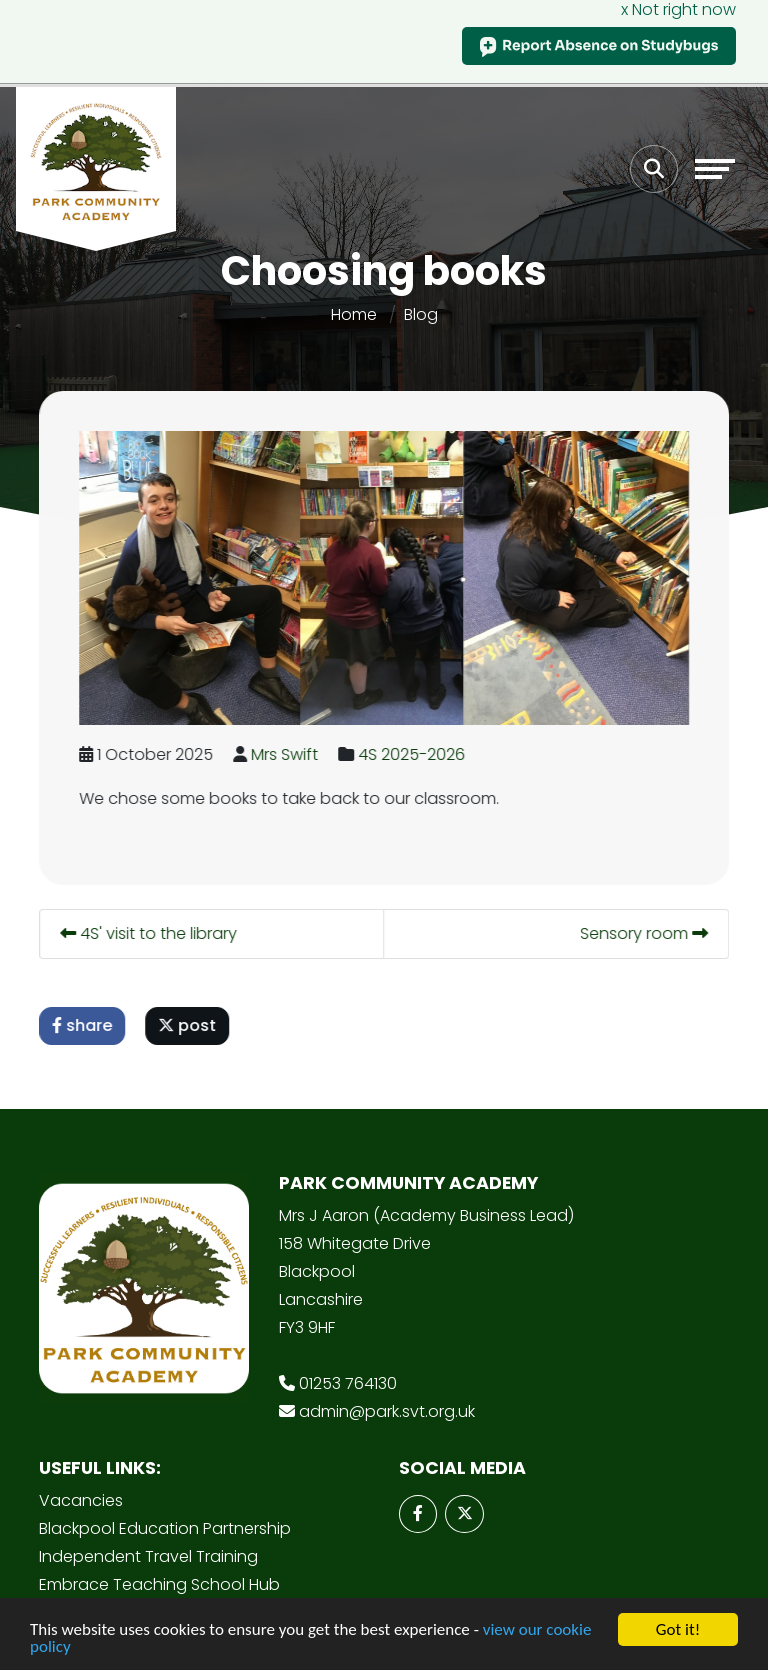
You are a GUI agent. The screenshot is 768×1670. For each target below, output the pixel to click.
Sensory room (646, 933)
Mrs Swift (286, 754)
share (84, 1025)
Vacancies (81, 1500)
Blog (421, 314)
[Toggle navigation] (715, 169)
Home (354, 314)
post (189, 1025)
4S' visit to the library (150, 933)
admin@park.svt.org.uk (387, 1411)
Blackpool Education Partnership (165, 1528)
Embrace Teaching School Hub (159, 1584)
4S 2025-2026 (413, 754)
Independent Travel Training (148, 1556)
